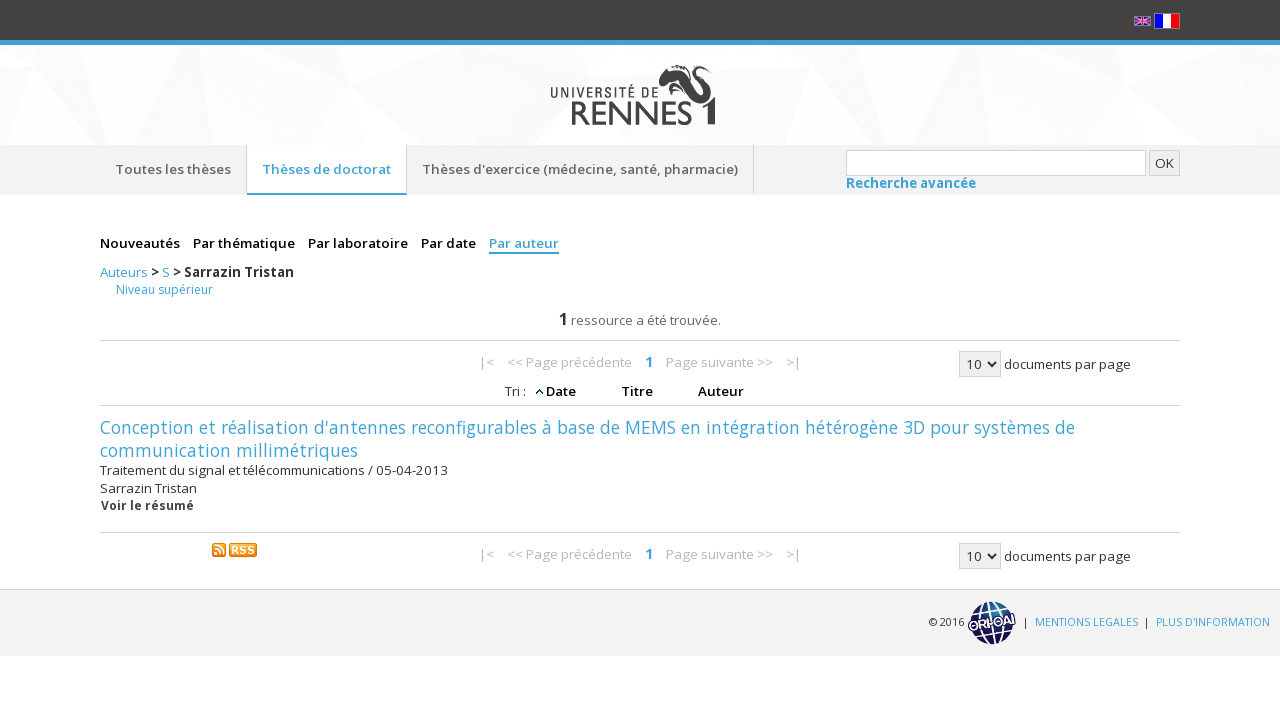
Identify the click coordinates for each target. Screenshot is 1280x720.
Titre (638, 391)
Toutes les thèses (173, 169)
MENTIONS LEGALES (1086, 622)
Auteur (721, 391)
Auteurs (125, 272)
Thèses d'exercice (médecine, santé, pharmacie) (580, 169)
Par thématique (245, 243)
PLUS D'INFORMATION (1213, 622)
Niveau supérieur (164, 289)
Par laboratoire (359, 243)
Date (562, 391)
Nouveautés (141, 243)
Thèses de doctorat (326, 169)
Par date (450, 243)
